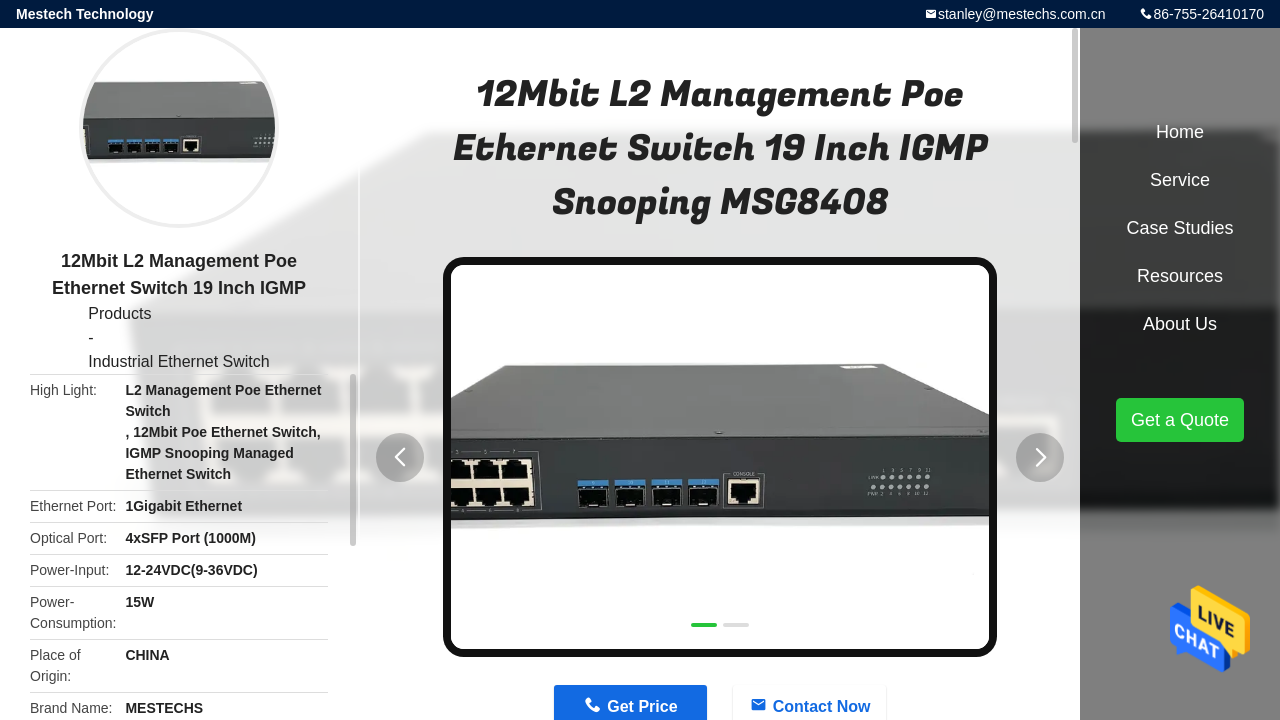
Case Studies (1179, 228)
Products (119, 313)
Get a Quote (1180, 420)
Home (1180, 132)
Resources (1180, 276)
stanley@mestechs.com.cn (1022, 14)
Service (1180, 180)
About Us (1180, 324)
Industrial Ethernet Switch (178, 361)
